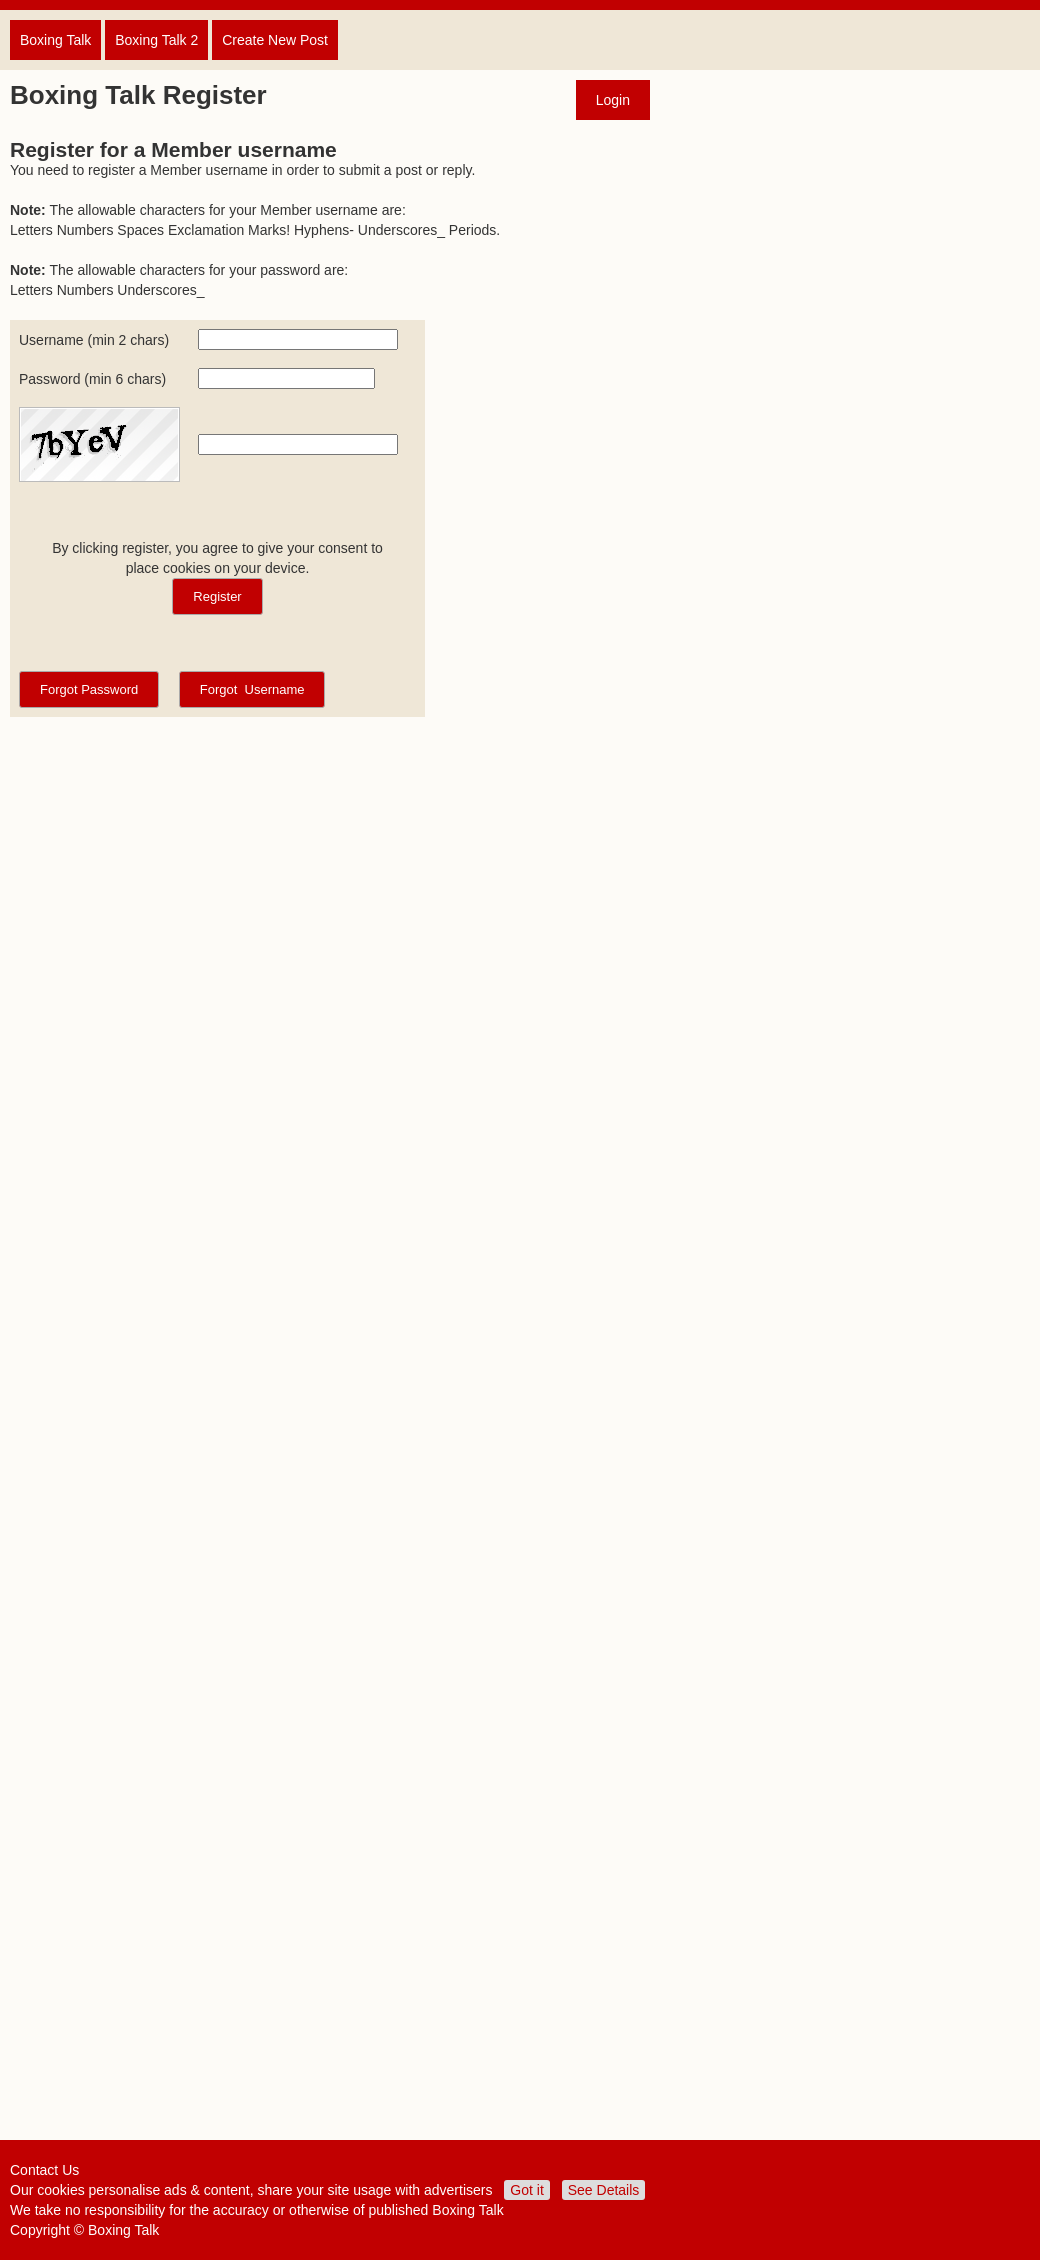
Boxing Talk (55, 40)
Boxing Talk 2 (156, 40)
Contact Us (44, 2170)
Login (613, 100)
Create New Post (275, 40)
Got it (526, 2190)
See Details (604, 2190)
